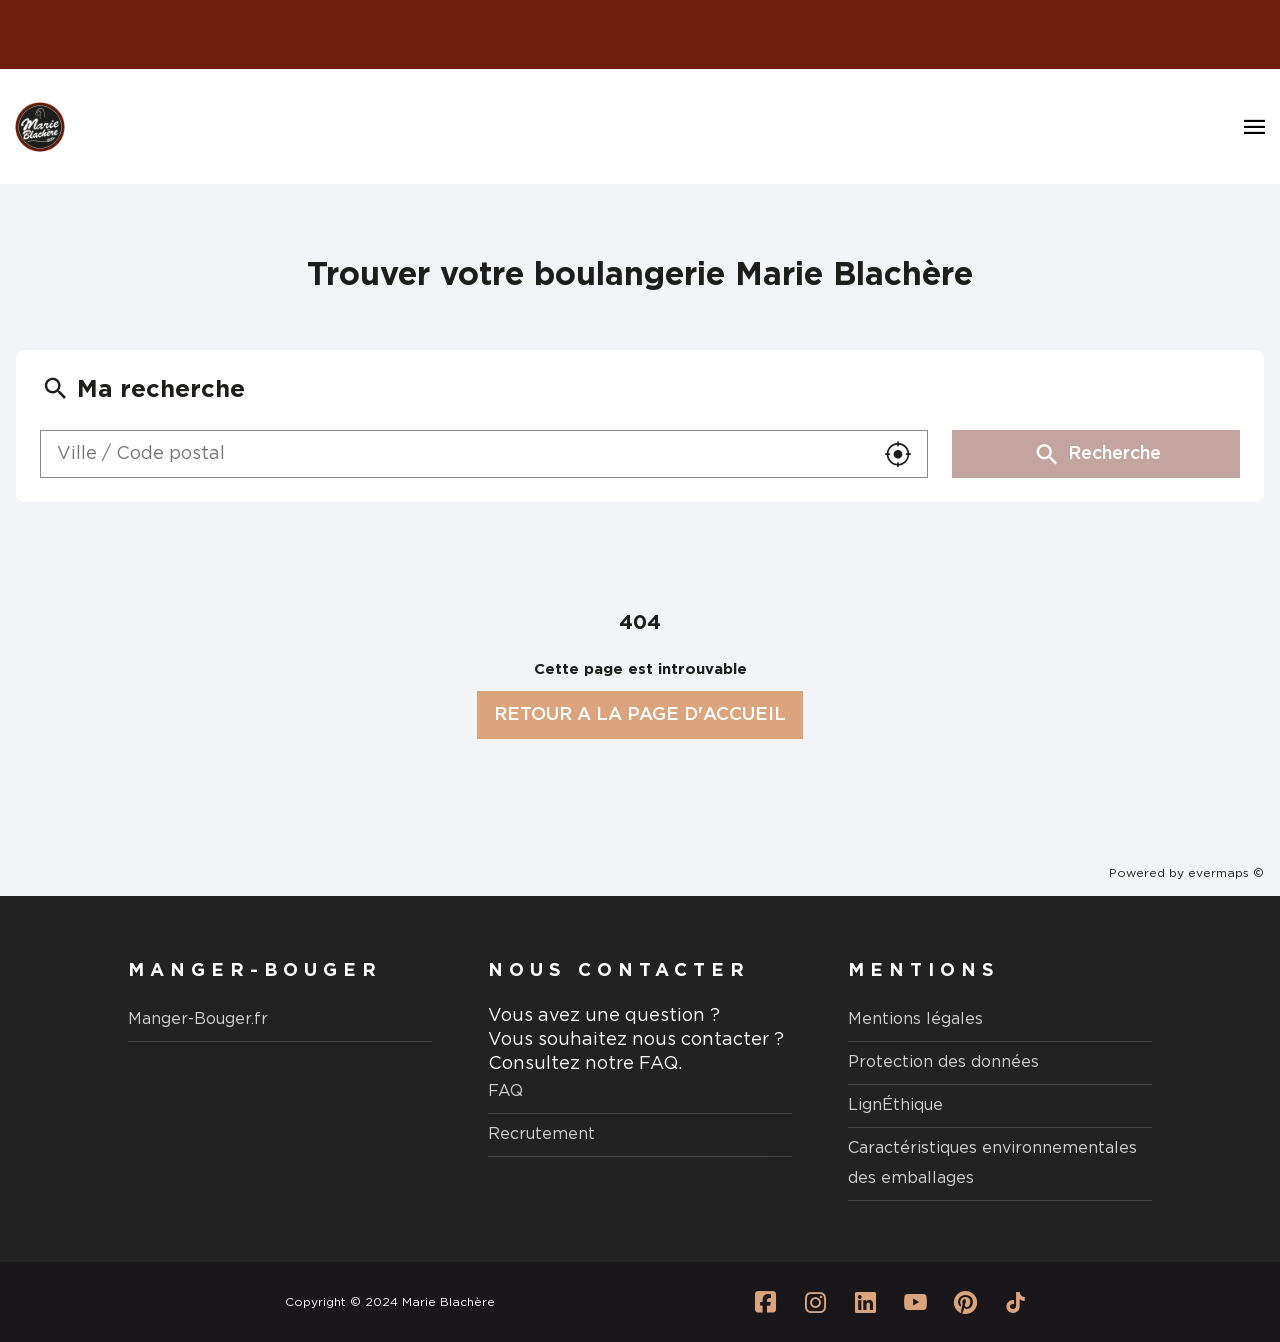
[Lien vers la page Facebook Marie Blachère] (765, 1302)
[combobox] (455, 454)
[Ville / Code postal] (455, 454)
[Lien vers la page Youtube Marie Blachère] (915, 1302)
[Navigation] (1254, 127)
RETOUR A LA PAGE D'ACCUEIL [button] (640, 715)
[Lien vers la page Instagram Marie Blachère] (815, 1302)
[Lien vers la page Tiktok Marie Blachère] (1015, 1302)
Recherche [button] (1096, 454)
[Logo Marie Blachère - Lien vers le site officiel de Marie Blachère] (40, 127)
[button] (898, 454)
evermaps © (1226, 873)
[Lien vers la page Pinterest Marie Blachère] (965, 1302)
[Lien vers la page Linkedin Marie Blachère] (865, 1302)
